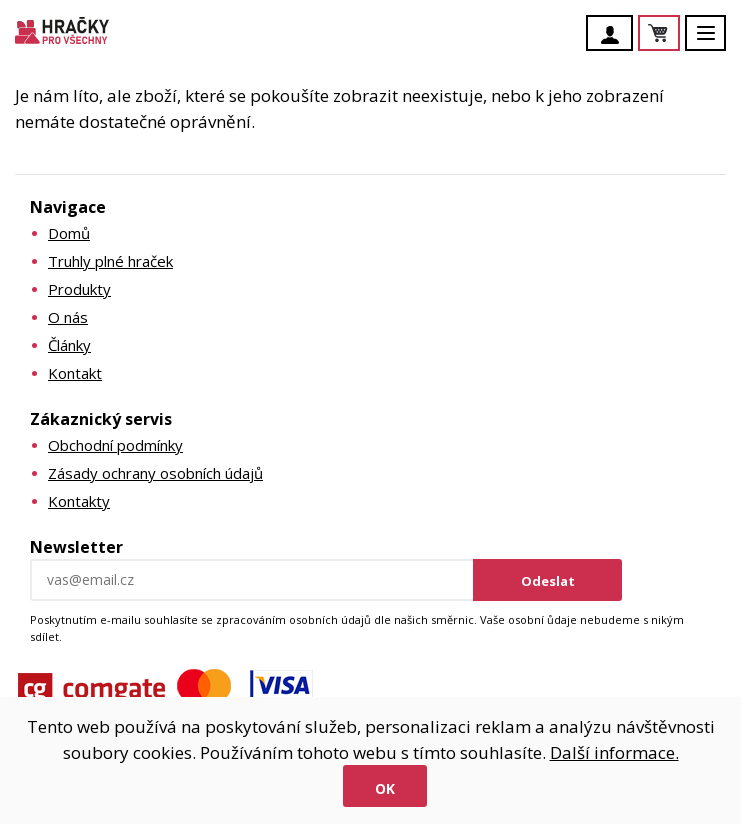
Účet (615, 35)
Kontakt (75, 373)
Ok (385, 788)
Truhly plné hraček (110, 261)
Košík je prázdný (679, 34)
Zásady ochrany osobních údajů (155, 473)
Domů (69, 233)
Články (69, 345)
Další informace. (614, 752)
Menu (717, 42)
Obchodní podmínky (115, 445)
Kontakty (79, 501)
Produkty (79, 289)
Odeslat (548, 581)
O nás (68, 317)
